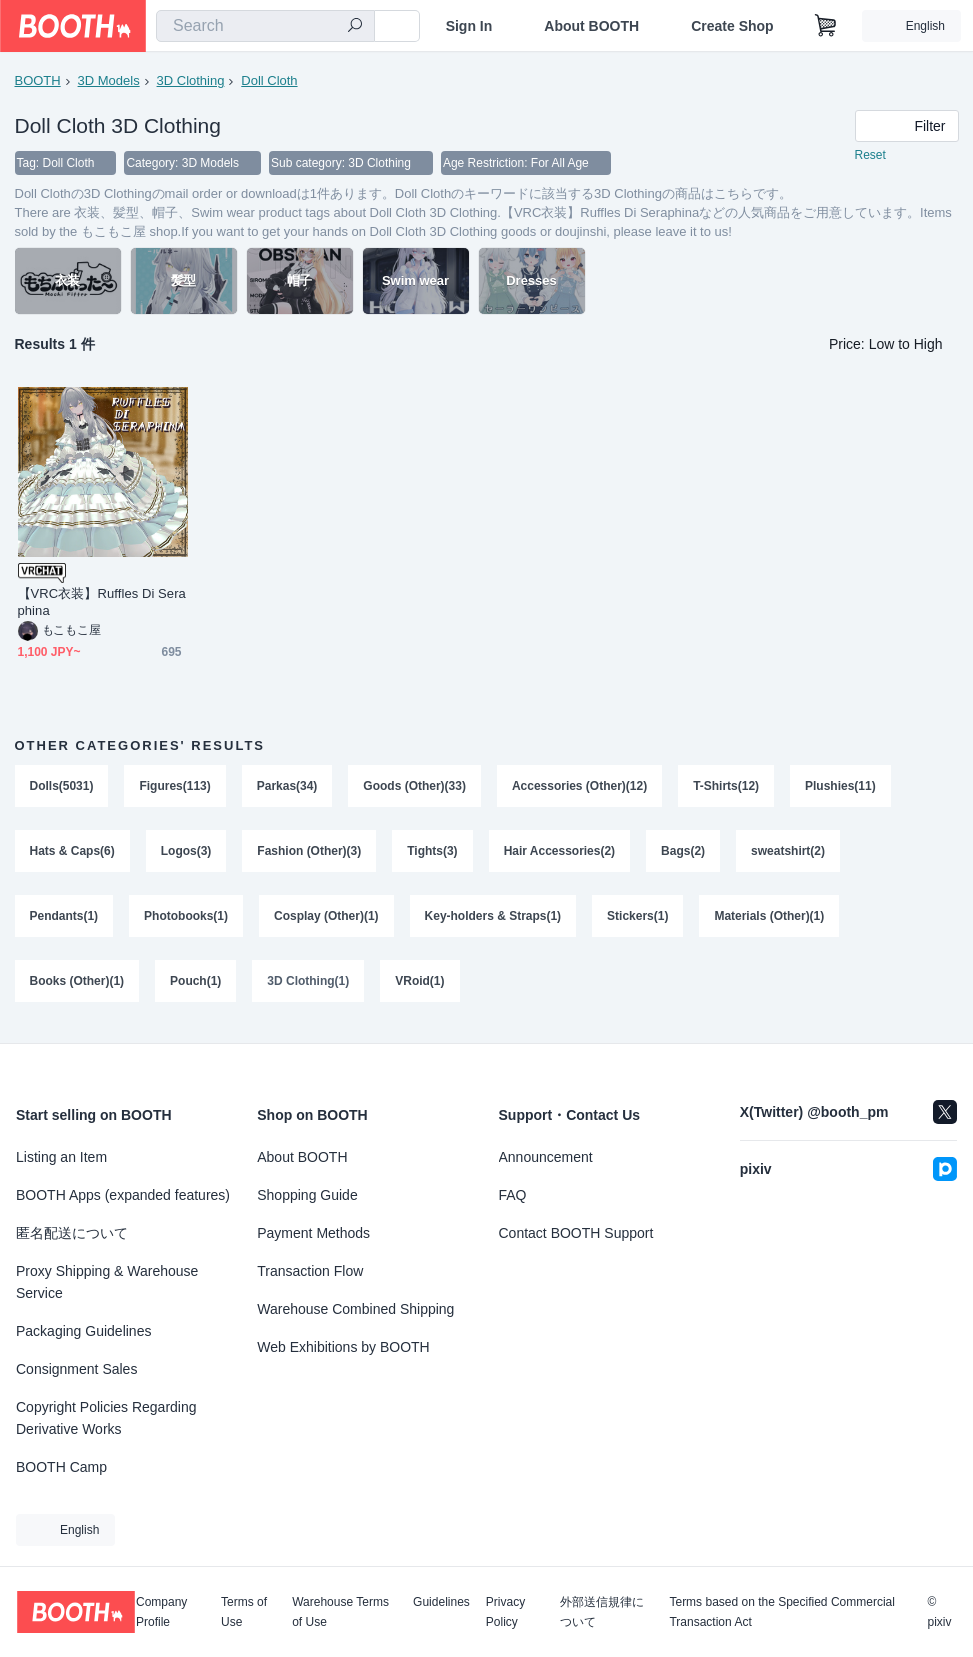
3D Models (109, 80)
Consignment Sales (76, 1369)
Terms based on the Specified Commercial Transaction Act (781, 1612)
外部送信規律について (602, 1612)
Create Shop (732, 26)
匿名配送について (72, 1233)
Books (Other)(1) (77, 985)
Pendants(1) (64, 919)
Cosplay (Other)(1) (326, 919)
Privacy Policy (505, 1612)
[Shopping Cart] (826, 26)
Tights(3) (433, 853)
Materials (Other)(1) (770, 919)
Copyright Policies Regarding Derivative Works (106, 1418)
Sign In (469, 26)
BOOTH (38, 80)
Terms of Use (244, 1612)
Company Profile (161, 1612)
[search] (355, 27)
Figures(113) (175, 787)
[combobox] (265, 26)
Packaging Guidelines (83, 1331)
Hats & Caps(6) (72, 853)
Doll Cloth (269, 80)
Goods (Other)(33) (415, 787)
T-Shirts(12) (727, 787)
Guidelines (441, 1602)
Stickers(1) (638, 919)
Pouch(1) (195, 985)
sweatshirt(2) (789, 853)
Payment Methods (313, 1233)
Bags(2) (684, 853)
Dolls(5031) (62, 787)
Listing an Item (61, 1157)
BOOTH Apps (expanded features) (123, 1195)
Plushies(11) (841, 787)
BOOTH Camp (61, 1467)
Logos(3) (186, 853)
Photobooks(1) (186, 919)
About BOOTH (591, 26)
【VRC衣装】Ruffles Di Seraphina (102, 603)
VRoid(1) (420, 985)
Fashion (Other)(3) (310, 853)
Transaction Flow (310, 1271)
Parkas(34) (287, 787)
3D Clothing (191, 80)
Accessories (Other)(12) (579, 787)
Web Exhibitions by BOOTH (343, 1347)
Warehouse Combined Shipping (355, 1309)
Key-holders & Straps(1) (493, 919)
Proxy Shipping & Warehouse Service (107, 1282)
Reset (870, 156)
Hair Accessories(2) (560, 853)
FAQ (513, 1195)
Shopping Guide (307, 1195)
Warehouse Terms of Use (340, 1612)
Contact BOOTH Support (576, 1233)
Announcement (546, 1157)
